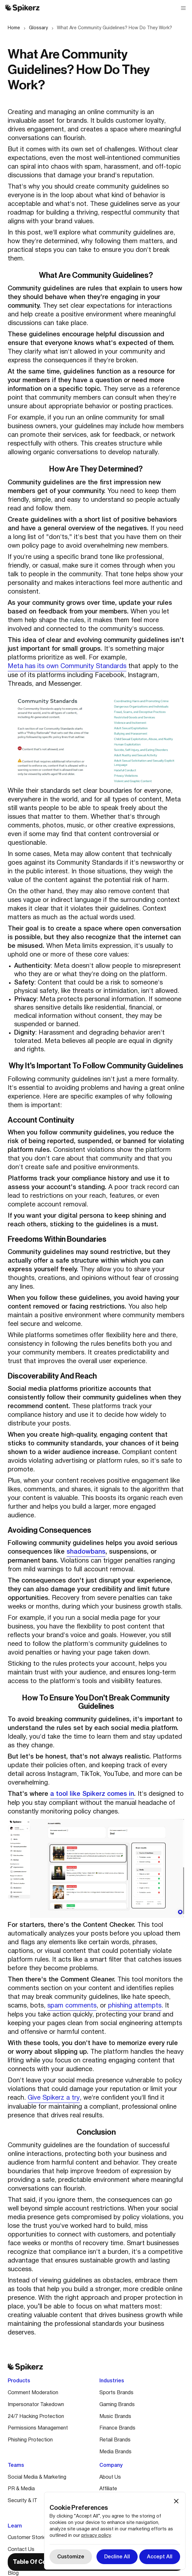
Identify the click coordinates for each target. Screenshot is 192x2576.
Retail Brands (115, 2440)
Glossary (38, 28)
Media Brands (115, 2452)
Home (14, 28)
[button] (183, 8)
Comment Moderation (33, 2393)
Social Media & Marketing (37, 2477)
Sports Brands (116, 2393)
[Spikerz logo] (22, 8)
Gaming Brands (117, 2405)
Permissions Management (38, 2428)
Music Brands (115, 2416)
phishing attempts (134, 2006)
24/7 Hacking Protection (36, 2416)
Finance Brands (117, 2428)
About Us (110, 2477)
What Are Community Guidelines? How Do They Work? (114, 28)
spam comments (71, 2006)
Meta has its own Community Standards (67, 666)
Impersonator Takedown (36, 2405)
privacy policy (96, 2535)
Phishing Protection (30, 2440)
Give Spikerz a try (54, 2098)
